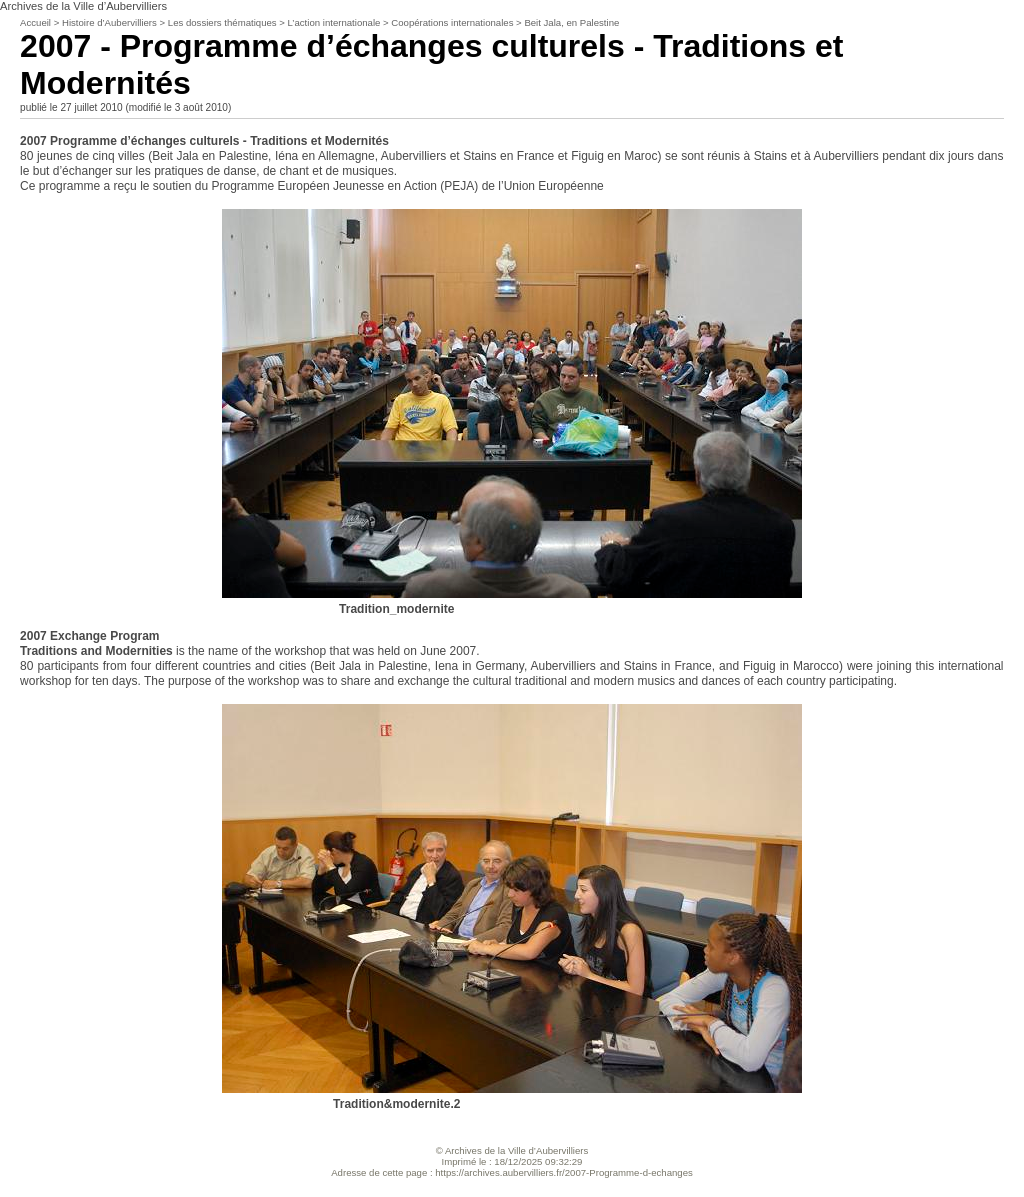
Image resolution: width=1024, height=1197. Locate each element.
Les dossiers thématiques (222, 22)
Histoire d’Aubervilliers (111, 22)
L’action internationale (334, 22)
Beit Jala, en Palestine (571, 22)
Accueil (35, 22)
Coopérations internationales (452, 22)
